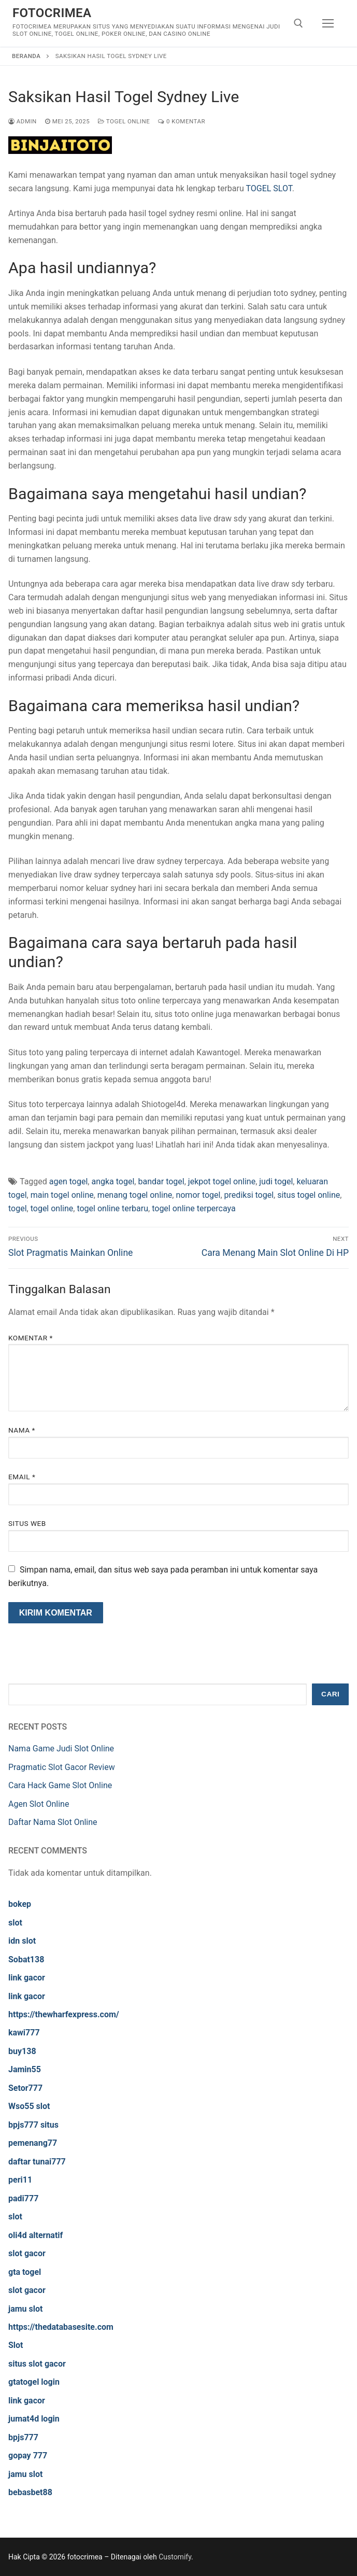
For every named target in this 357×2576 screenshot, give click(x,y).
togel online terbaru (112, 1208)
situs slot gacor (37, 2364)
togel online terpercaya (194, 1208)
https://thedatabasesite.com (60, 2327)
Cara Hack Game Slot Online (60, 1785)
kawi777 (24, 2032)
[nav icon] (328, 23)
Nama (21, 1430)
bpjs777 (23, 2437)
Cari (330, 1694)
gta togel (24, 2272)
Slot (15, 2345)
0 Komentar (181, 121)
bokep (19, 1904)
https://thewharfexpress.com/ (63, 2014)
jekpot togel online (221, 1181)
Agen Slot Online (38, 1804)
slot (15, 1923)
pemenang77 (32, 2143)
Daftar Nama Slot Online (52, 1822)
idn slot (22, 1941)
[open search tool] (298, 23)
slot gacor (27, 2253)
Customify (175, 2557)
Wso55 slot (29, 2106)
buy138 (22, 2051)
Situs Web (27, 1523)
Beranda (26, 56)
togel (17, 1208)
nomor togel (198, 1195)
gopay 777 (27, 2455)
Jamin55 (24, 2069)
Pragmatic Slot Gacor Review (61, 1767)
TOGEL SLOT (269, 188)
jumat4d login (34, 2419)
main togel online (62, 1195)
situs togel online (308, 1195)
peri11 (20, 2180)
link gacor (26, 1978)
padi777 (23, 2198)
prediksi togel (249, 1195)
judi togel (276, 1181)
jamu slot (25, 2309)
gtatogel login (34, 2382)
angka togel (112, 1181)
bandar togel (161, 1181)
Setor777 (25, 2088)
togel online (52, 1208)
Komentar (30, 1338)
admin (22, 121)
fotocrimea (51, 13)
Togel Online (124, 121)
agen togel (68, 1181)
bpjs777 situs (33, 2125)
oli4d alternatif (35, 2235)
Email (21, 1477)
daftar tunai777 (37, 2162)
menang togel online (134, 1195)
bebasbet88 (30, 2492)
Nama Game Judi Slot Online (61, 1748)
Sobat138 (26, 1959)
